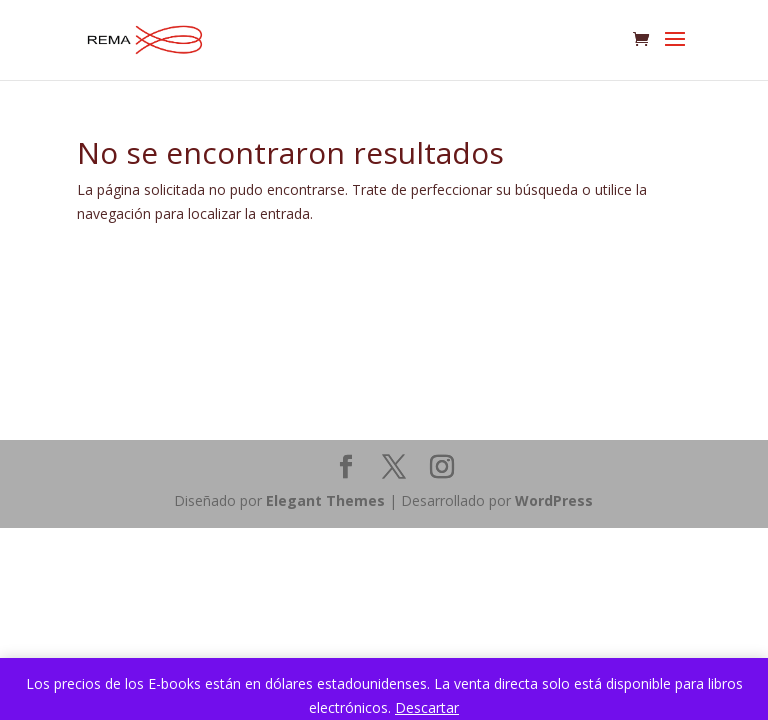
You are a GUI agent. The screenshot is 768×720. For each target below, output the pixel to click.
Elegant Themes (325, 500)
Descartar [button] (427, 707)
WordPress (554, 500)
